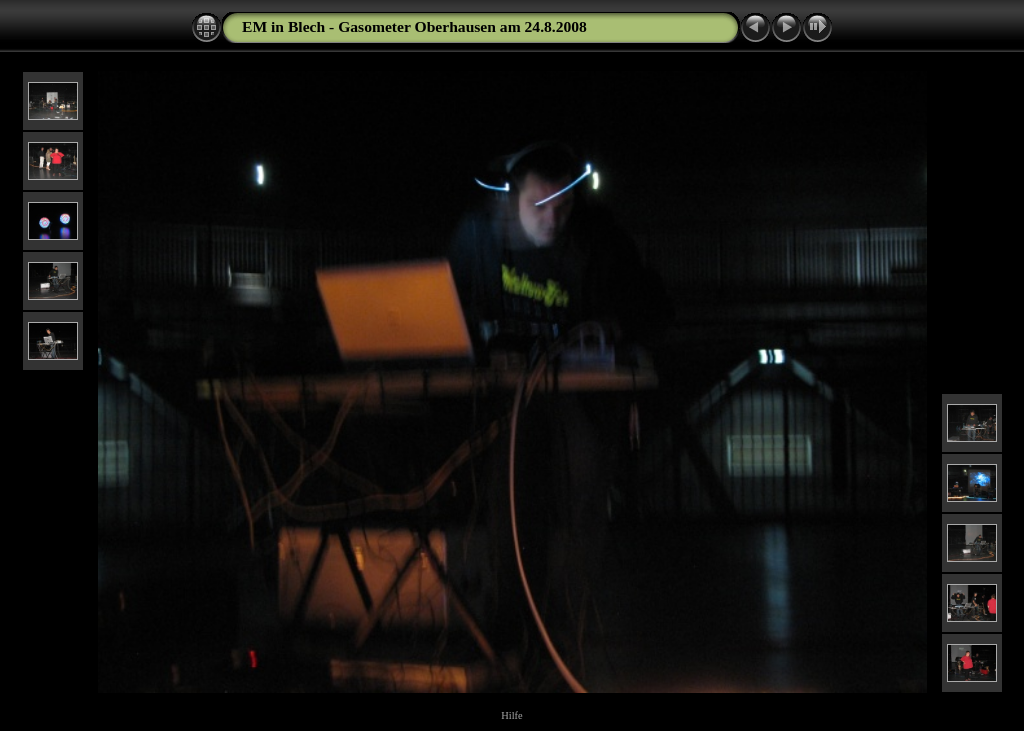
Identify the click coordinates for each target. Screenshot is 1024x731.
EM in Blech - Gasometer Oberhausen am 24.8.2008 (414, 26)
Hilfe (511, 715)
